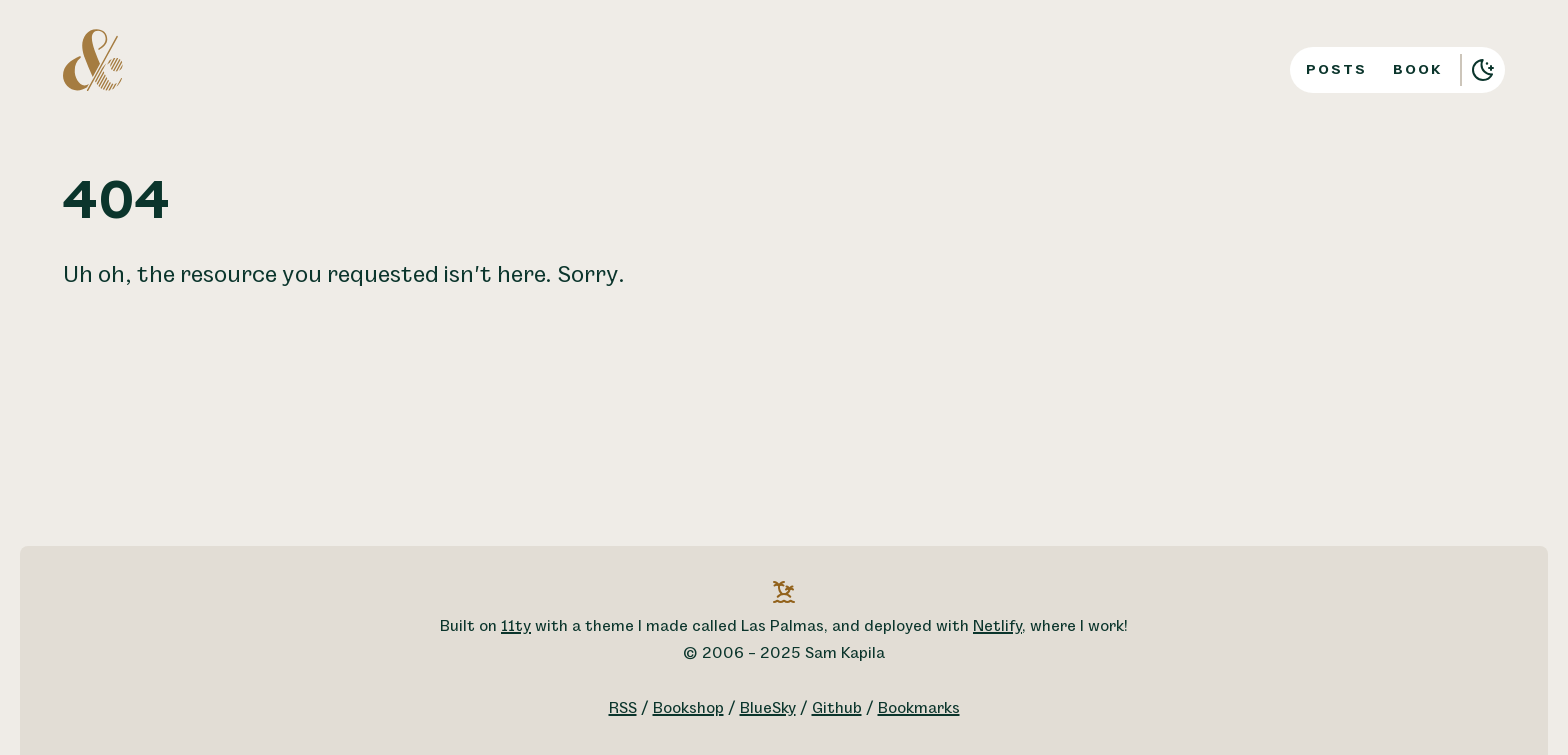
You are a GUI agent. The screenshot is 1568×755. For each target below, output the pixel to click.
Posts (1336, 69)
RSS (623, 708)
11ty (516, 626)
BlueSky (768, 708)
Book (1418, 69)
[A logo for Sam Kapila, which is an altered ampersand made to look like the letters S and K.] (93, 59)
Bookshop (688, 708)
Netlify (997, 626)
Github (837, 708)
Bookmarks (919, 708)
